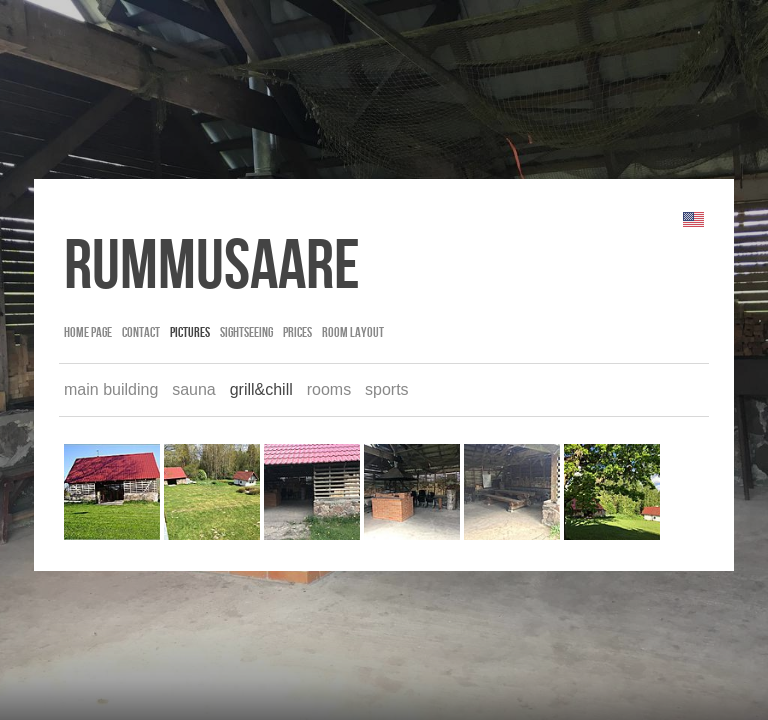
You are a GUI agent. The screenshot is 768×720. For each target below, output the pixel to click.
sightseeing (246, 332)
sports (387, 389)
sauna (194, 389)
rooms (329, 389)
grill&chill (261, 389)
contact (141, 332)
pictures (190, 332)
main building (111, 389)
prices (297, 332)
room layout (353, 332)
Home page (88, 332)
